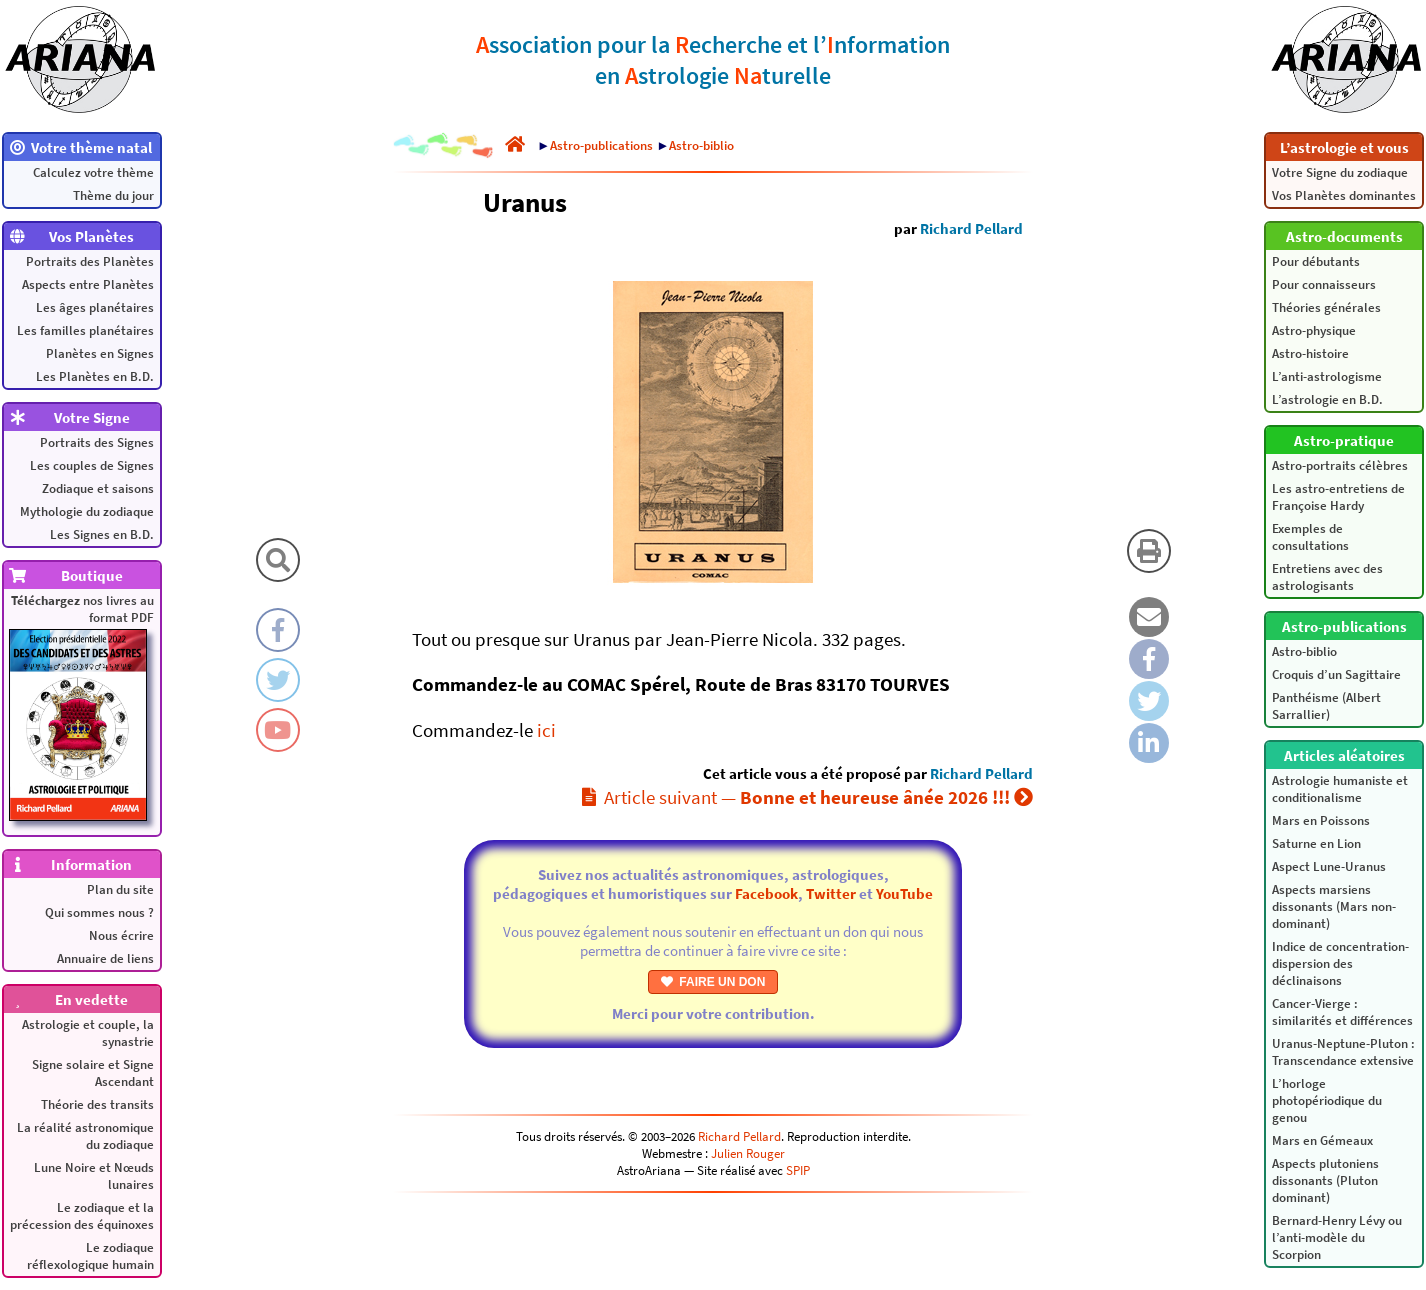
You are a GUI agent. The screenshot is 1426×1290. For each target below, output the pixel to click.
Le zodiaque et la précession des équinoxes (82, 1216)
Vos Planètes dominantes (1344, 195)
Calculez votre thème (93, 172)
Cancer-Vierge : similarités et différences (1342, 1012)
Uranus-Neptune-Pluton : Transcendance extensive (1343, 1052)
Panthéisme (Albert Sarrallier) (1326, 706)
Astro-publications (601, 145)
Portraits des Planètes (90, 261)
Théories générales (1326, 307)
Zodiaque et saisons (98, 488)
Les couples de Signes (92, 465)
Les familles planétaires (85, 330)
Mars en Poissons (1321, 820)
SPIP (798, 1170)
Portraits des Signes (97, 442)
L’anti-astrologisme (1327, 376)
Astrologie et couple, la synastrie (88, 1033)
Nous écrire (121, 935)
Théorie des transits (97, 1104)
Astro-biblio (1304, 651)
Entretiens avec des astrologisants (1327, 577)
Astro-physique (1314, 330)
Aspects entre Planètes (88, 284)
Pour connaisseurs (1324, 284)
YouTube (904, 893)
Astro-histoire (1310, 353)
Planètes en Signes (100, 353)
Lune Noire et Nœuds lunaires (94, 1176)
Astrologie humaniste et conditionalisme (1340, 789)
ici (546, 730)
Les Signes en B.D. (102, 534)
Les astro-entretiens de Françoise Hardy (1338, 497)
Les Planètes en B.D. (95, 376)
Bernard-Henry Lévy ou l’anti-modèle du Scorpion (1337, 1237)
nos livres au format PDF (81, 706)
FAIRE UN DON (713, 982)
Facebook (766, 893)
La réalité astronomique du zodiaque (85, 1136)
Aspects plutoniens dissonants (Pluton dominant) (1325, 1180)
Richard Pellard (971, 228)
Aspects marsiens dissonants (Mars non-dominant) (1334, 906)
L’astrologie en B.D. (1327, 399)
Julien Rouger (748, 1153)
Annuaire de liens (105, 958)
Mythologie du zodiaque (87, 511)
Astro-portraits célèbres (1340, 465)
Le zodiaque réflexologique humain (90, 1256)
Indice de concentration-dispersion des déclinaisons (1340, 963)
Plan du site (120, 889)
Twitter (831, 893)
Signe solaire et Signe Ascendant (93, 1073)
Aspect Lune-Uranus (1329, 866)
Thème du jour (113, 195)
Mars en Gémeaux (1322, 1140)
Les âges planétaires (95, 307)
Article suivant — (807, 797)
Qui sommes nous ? (99, 912)
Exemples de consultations (1310, 537)
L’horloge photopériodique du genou (1327, 1100)
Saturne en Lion (1316, 843)
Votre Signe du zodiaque (1340, 172)
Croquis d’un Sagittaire (1336, 674)
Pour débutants (1316, 261)
